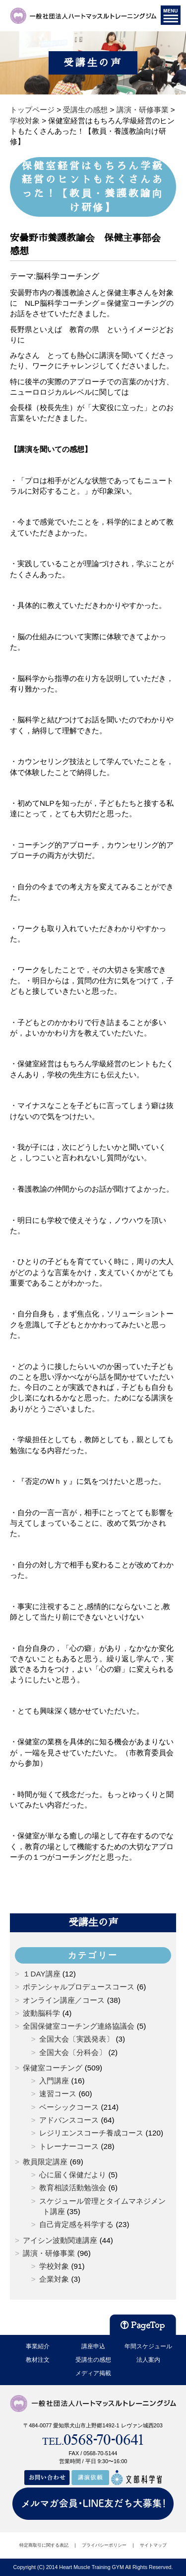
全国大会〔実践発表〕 (76, 2039)
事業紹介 (38, 2346)
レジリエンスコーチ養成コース (91, 2133)
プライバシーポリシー (104, 2545)
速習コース (57, 2093)
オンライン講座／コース (64, 2000)
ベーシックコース (69, 2107)
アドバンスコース (69, 2120)
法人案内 (148, 2359)
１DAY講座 (41, 1974)
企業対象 (54, 2279)
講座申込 (93, 2346)
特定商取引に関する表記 (43, 2545)
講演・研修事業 (49, 2253)
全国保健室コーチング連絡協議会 (78, 2026)
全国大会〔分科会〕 (72, 2052)
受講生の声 (93, 1922)
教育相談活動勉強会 (72, 2187)
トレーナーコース (69, 2146)
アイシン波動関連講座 (60, 2240)
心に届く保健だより (72, 2174)
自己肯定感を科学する (76, 2224)
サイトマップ (153, 2545)
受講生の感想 (93, 2359)
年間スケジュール (148, 2346)
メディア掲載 (93, 2373)
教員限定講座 (45, 2161)
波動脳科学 (41, 2013)
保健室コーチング (52, 2067)
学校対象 (54, 2266)
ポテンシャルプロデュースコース (78, 1986)
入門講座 (54, 2080)
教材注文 (38, 2359)
